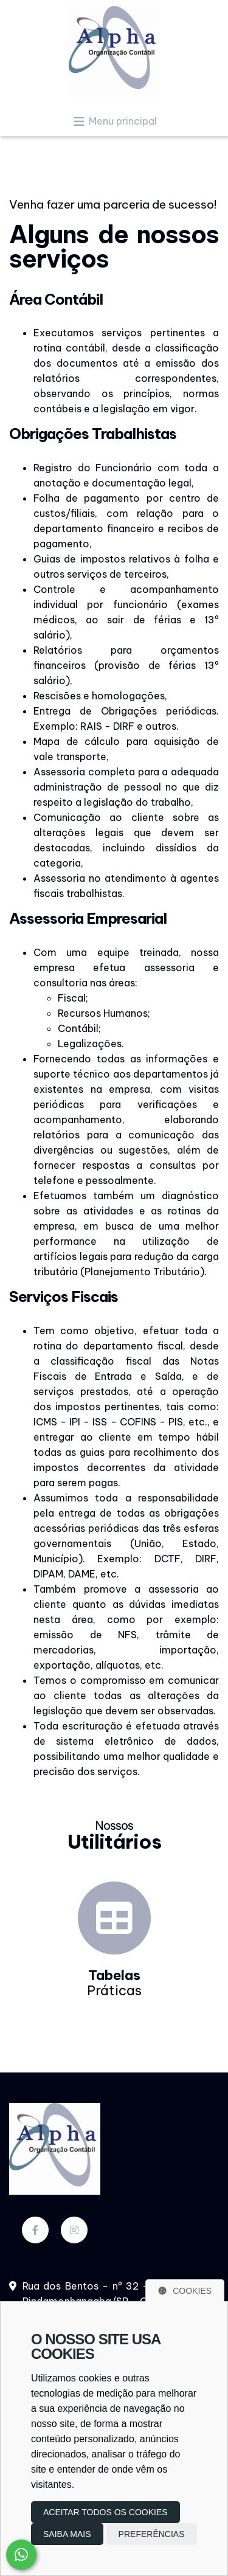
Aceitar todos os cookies (105, 2512)
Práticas (114, 1983)
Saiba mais (67, 2534)
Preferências (152, 2534)
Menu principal (114, 121)
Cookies (185, 2291)
